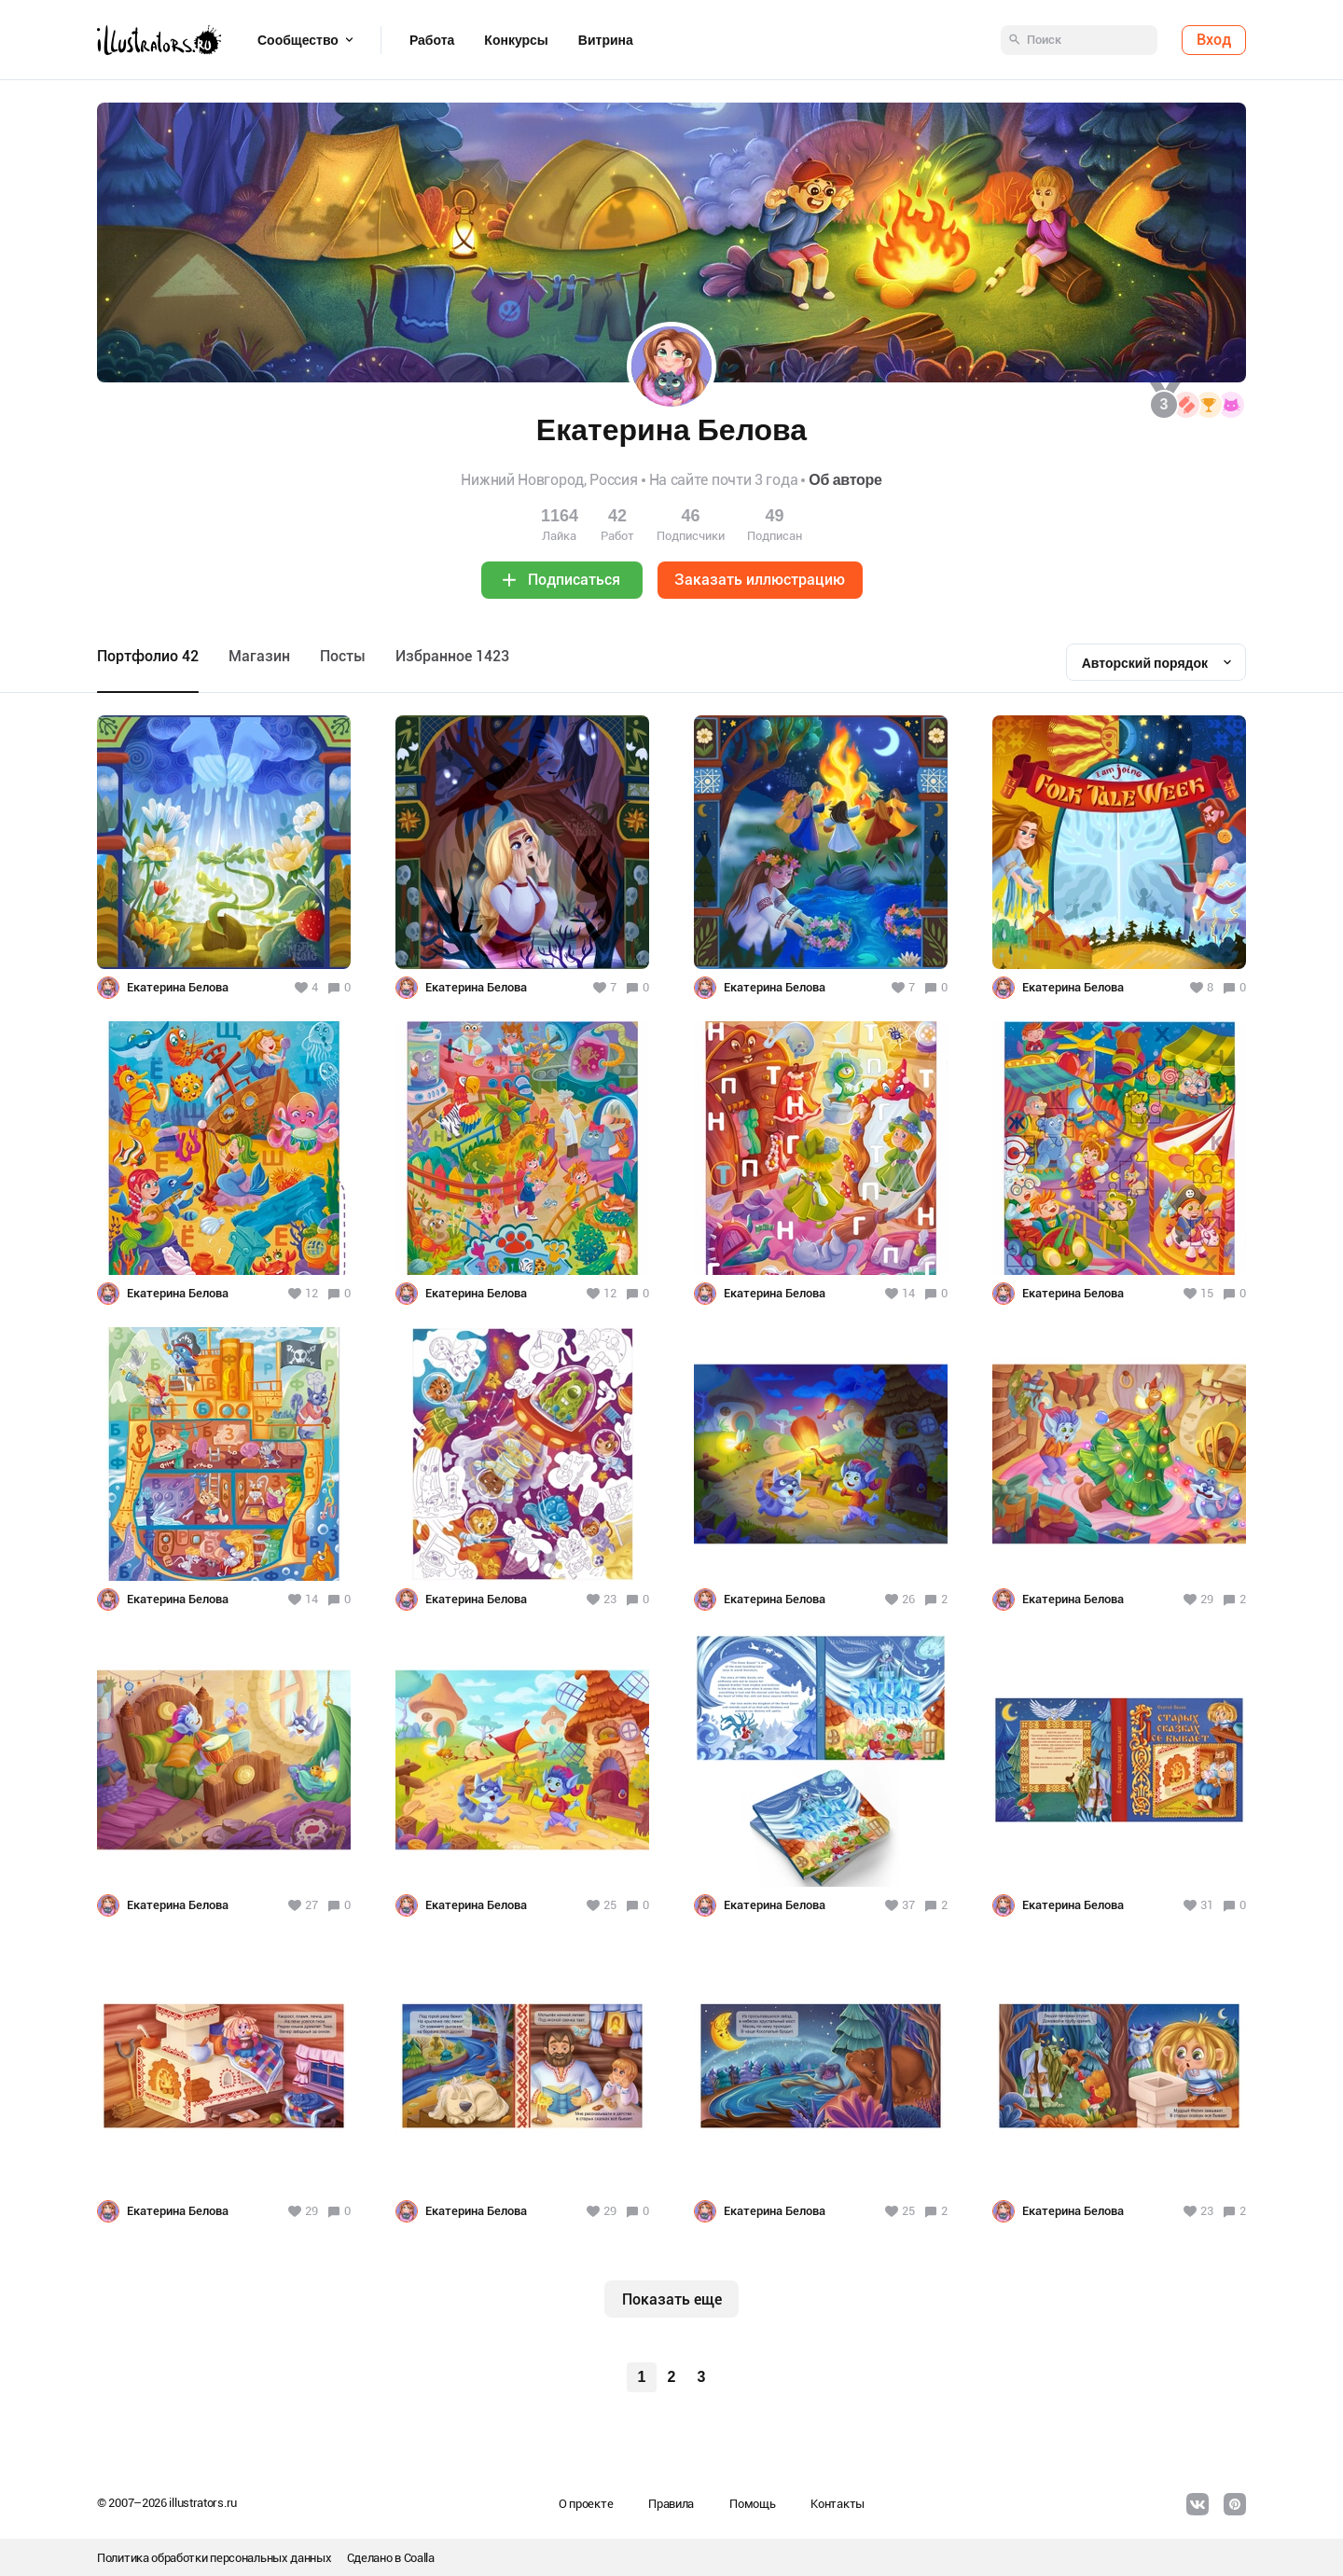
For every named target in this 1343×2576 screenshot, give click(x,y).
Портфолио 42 (148, 656)
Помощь (752, 2504)
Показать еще (672, 2299)
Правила (671, 2504)
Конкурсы (515, 40)
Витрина (605, 40)
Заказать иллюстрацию (759, 580)
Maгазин (259, 656)
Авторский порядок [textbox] (1145, 663)
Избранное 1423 (452, 656)
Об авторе (845, 480)
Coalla (419, 2558)
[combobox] (1156, 662)
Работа (431, 40)
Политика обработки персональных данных (214, 2558)
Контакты (837, 2504)
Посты (343, 656)
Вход (1214, 39)
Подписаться (574, 580)
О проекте (586, 2504)
